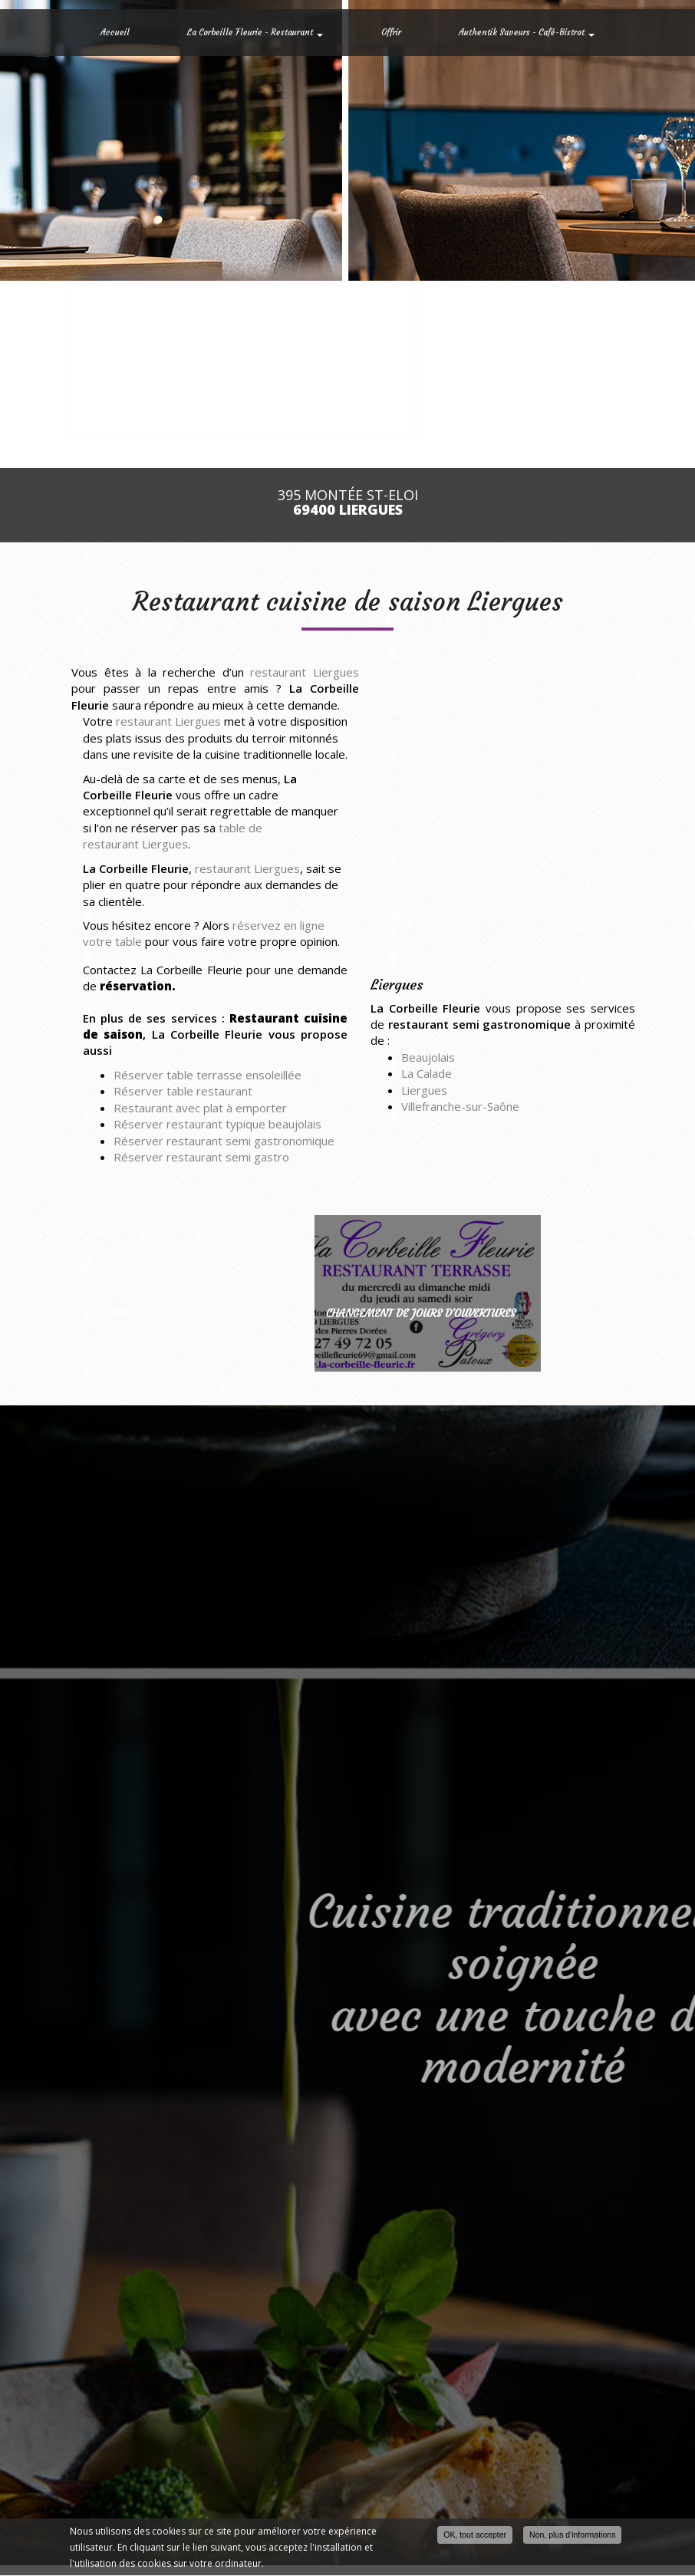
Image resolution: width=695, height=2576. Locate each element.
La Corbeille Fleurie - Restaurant (255, 32)
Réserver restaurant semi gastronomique (224, 1140)
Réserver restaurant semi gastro (201, 1156)
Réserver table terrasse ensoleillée (207, 1074)
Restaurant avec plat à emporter (200, 1107)
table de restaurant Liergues (172, 836)
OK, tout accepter (474, 2536)
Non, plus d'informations (572, 2536)
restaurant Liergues (304, 672)
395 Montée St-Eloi (348, 502)
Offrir (391, 32)
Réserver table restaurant (183, 1091)
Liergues (424, 1090)
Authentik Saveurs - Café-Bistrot (527, 32)
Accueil (115, 32)
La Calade (426, 1073)
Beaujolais (428, 1057)
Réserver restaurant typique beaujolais (217, 1124)
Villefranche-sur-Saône (460, 1106)
